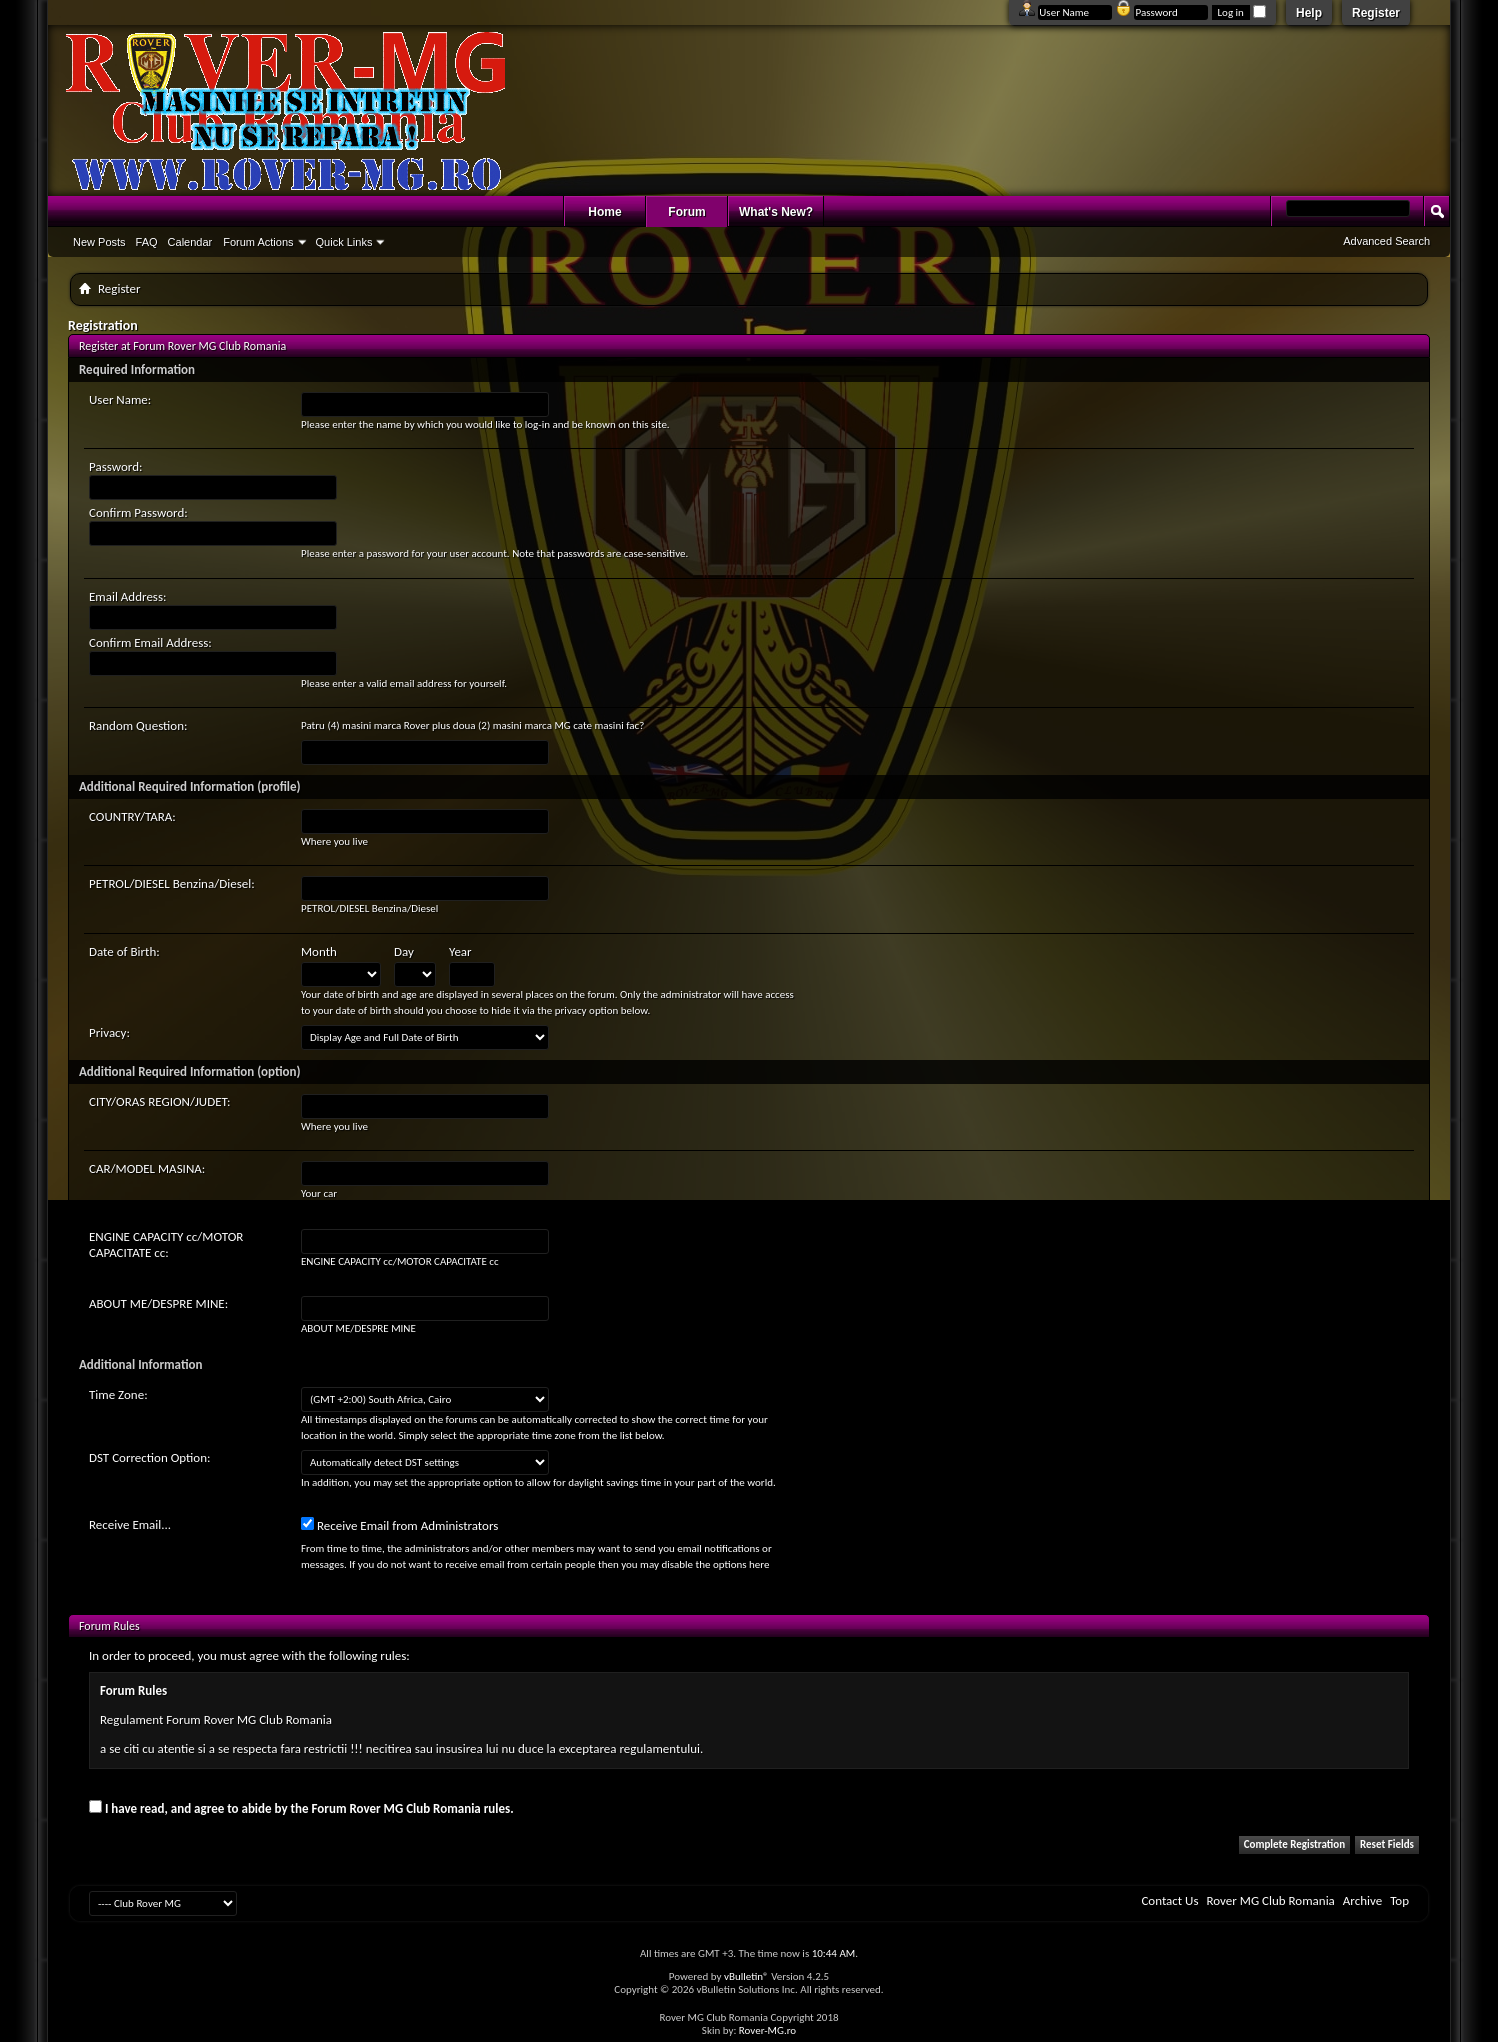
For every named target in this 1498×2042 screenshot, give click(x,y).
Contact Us (1169, 1900)
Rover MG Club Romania (1271, 1900)
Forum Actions (258, 242)
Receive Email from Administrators (399, 1525)
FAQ (147, 242)
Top (1399, 1900)
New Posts (99, 242)
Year (460, 951)
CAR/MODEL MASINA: (147, 1168)
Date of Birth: (124, 951)
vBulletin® (746, 1976)
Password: (115, 466)
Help (1309, 13)
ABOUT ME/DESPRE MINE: (158, 1303)
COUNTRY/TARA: (132, 816)
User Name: (120, 399)
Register (1376, 13)
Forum (686, 212)
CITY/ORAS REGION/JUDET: (160, 1101)
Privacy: (109, 1032)
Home (604, 212)
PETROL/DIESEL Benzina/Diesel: (172, 883)
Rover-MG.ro (767, 2030)
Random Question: (138, 725)
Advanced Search (1386, 241)
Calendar (190, 242)
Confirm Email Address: (150, 642)
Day (404, 951)
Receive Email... (130, 1524)
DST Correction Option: (149, 1457)
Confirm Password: (138, 512)
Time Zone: (118, 1394)
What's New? (776, 212)
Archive (1362, 1900)
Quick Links (344, 242)
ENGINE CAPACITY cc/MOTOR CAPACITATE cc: (166, 1244)
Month (319, 951)
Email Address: (128, 596)
